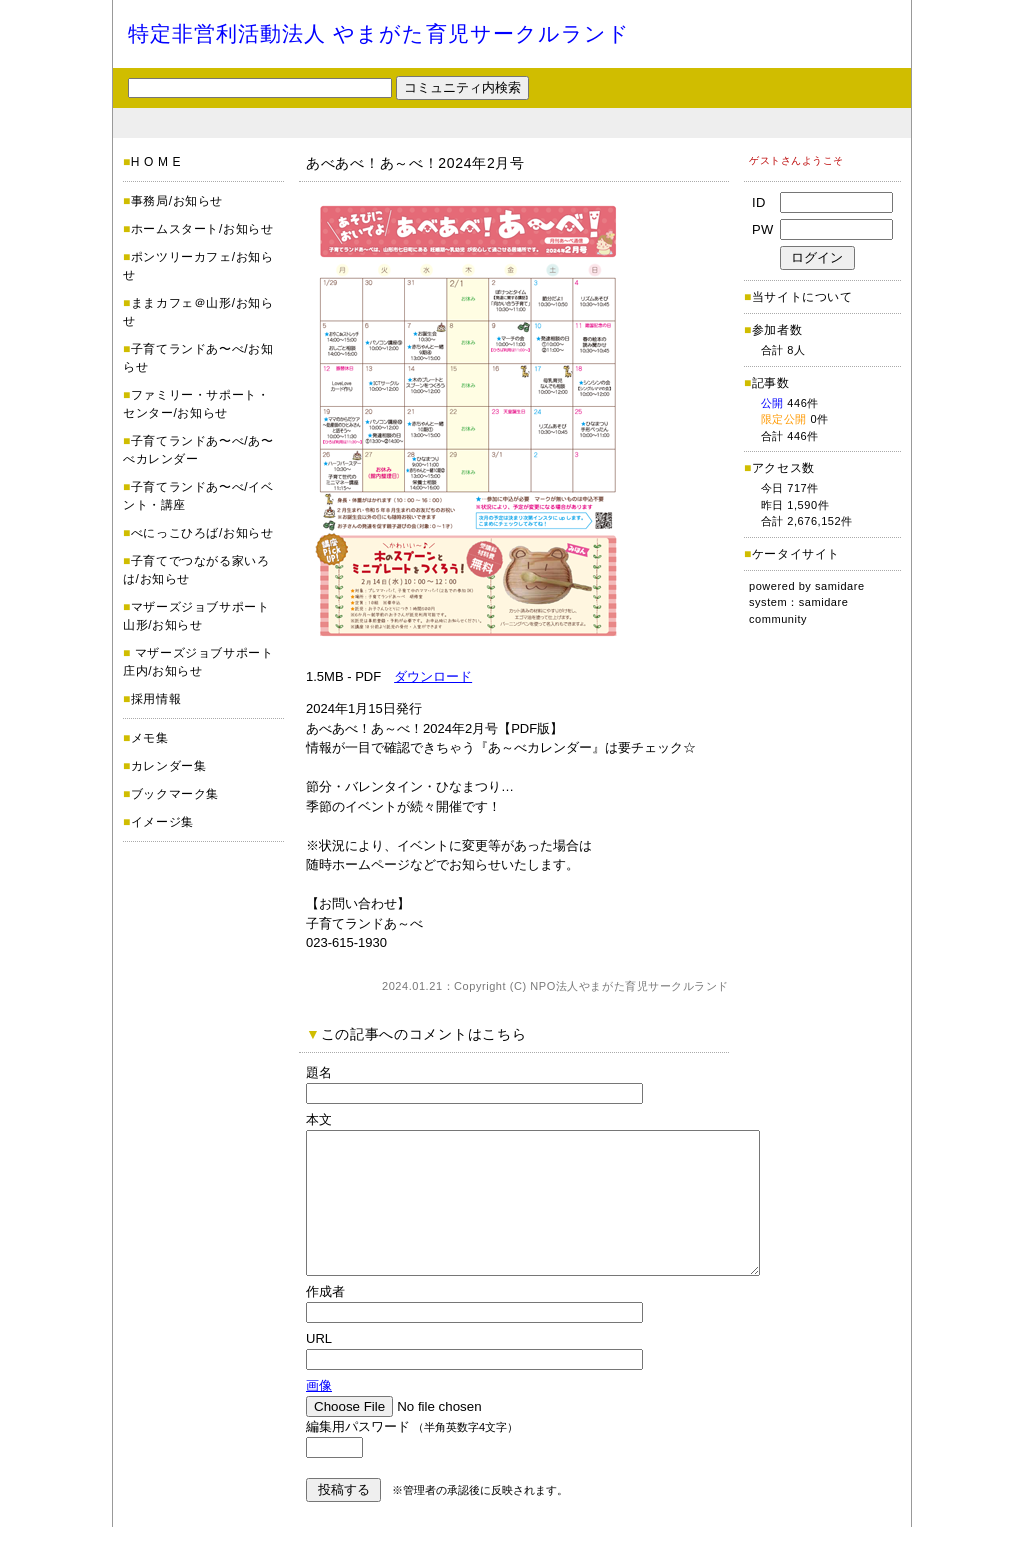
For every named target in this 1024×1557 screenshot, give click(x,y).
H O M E (156, 162)
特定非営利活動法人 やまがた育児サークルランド (379, 33)
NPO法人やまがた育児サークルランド (629, 986)
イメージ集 (162, 822)
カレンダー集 (169, 766)
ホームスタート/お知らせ (202, 229)
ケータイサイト (796, 554)
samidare (840, 586)
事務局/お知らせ (177, 201)
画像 (319, 1415)
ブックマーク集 (175, 794)
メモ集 (150, 738)
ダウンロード (433, 676)
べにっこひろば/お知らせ (202, 533)
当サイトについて (802, 297)
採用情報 (156, 699)
